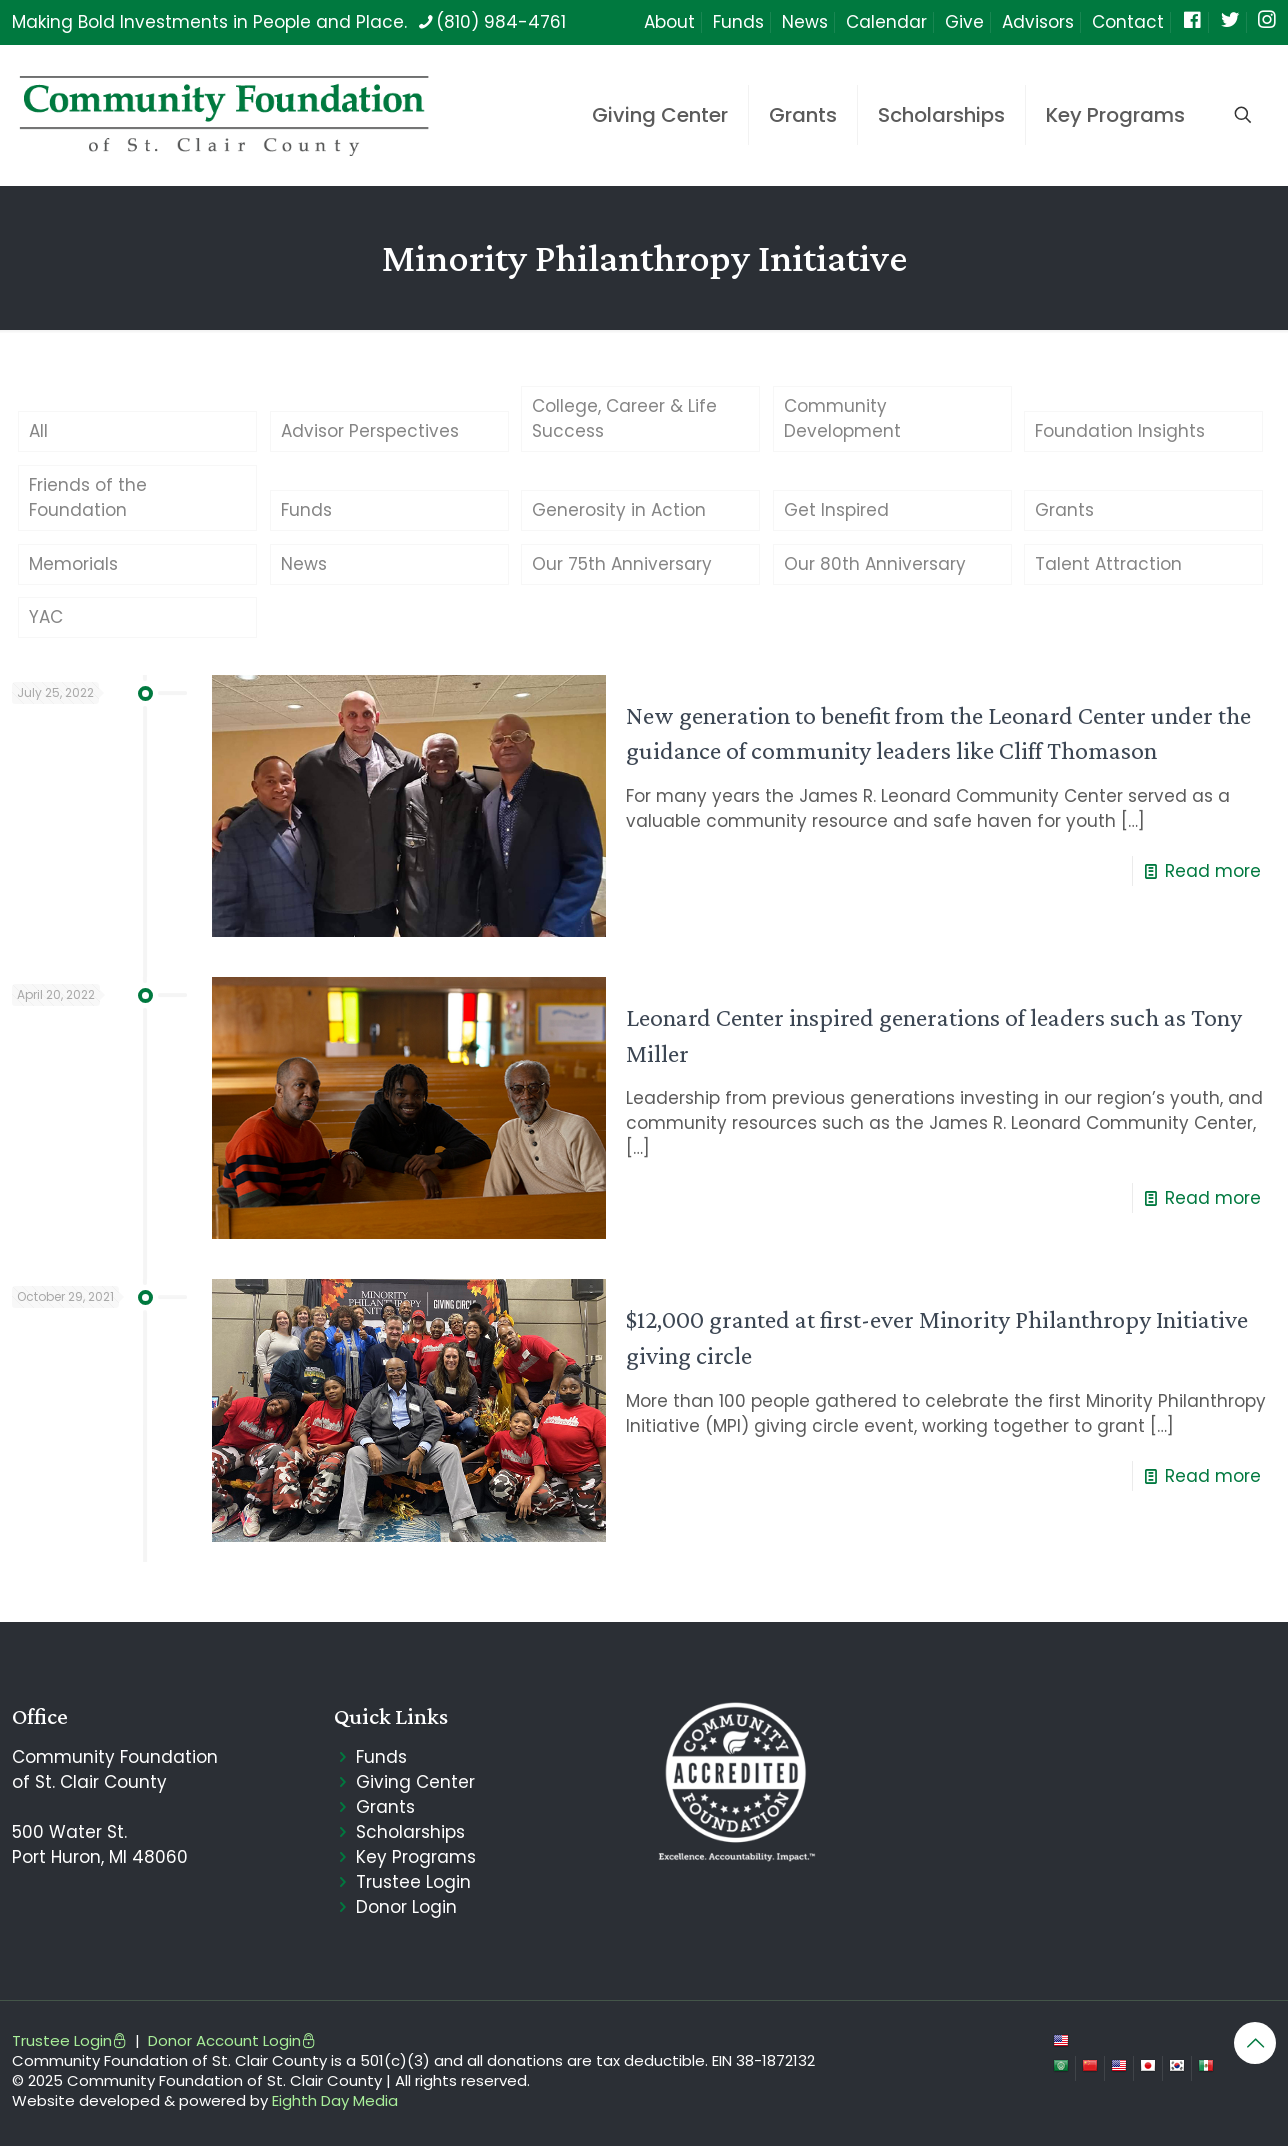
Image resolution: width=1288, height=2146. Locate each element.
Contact (1128, 22)
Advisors (1038, 22)
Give (964, 22)
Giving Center (415, 1782)
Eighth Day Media (335, 2100)
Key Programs (416, 1857)
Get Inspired (836, 510)
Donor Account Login (232, 2040)
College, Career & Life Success (624, 418)
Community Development (842, 418)
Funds (738, 22)
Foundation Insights (1120, 431)
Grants (1064, 510)
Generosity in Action (619, 510)
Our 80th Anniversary (875, 564)
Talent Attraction (1108, 564)
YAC (46, 617)
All (38, 431)
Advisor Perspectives (370, 431)
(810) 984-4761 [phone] (501, 22)
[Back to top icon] (1255, 2043)
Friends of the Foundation (88, 497)
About (669, 22)
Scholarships (410, 1832)
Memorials (73, 564)
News (805, 22)
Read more (1213, 871)
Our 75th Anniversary (622, 564)
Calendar (886, 22)
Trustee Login (413, 1882)
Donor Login (406, 1907)
